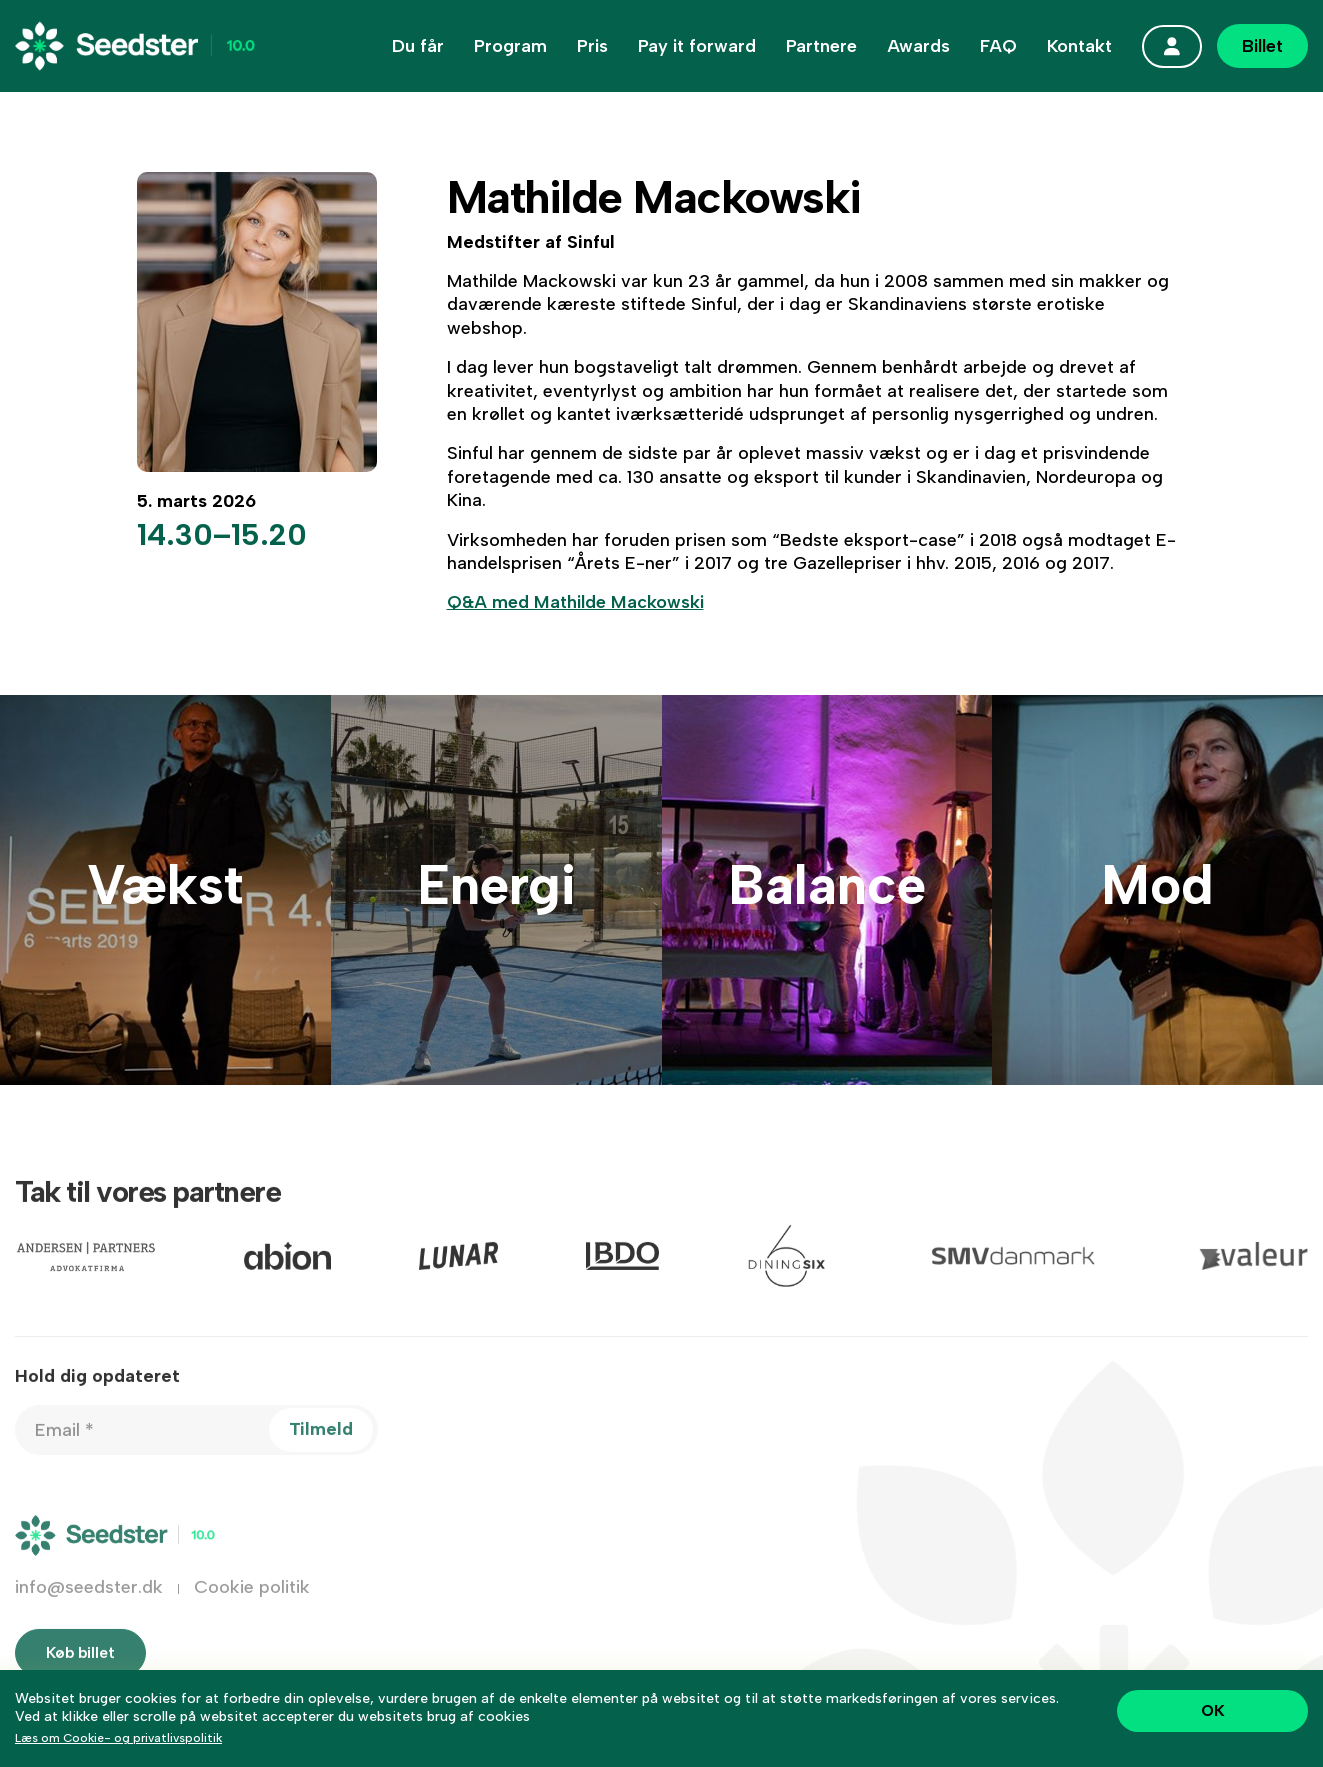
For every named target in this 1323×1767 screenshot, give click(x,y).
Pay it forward (697, 46)
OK (1213, 1710)
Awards (918, 46)
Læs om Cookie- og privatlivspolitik (118, 1738)
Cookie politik (252, 1604)
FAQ (998, 46)
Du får (418, 46)
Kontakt (1079, 46)
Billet (1262, 46)
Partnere (821, 46)
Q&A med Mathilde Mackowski (575, 602)
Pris (592, 46)
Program (510, 46)
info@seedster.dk (89, 1604)
